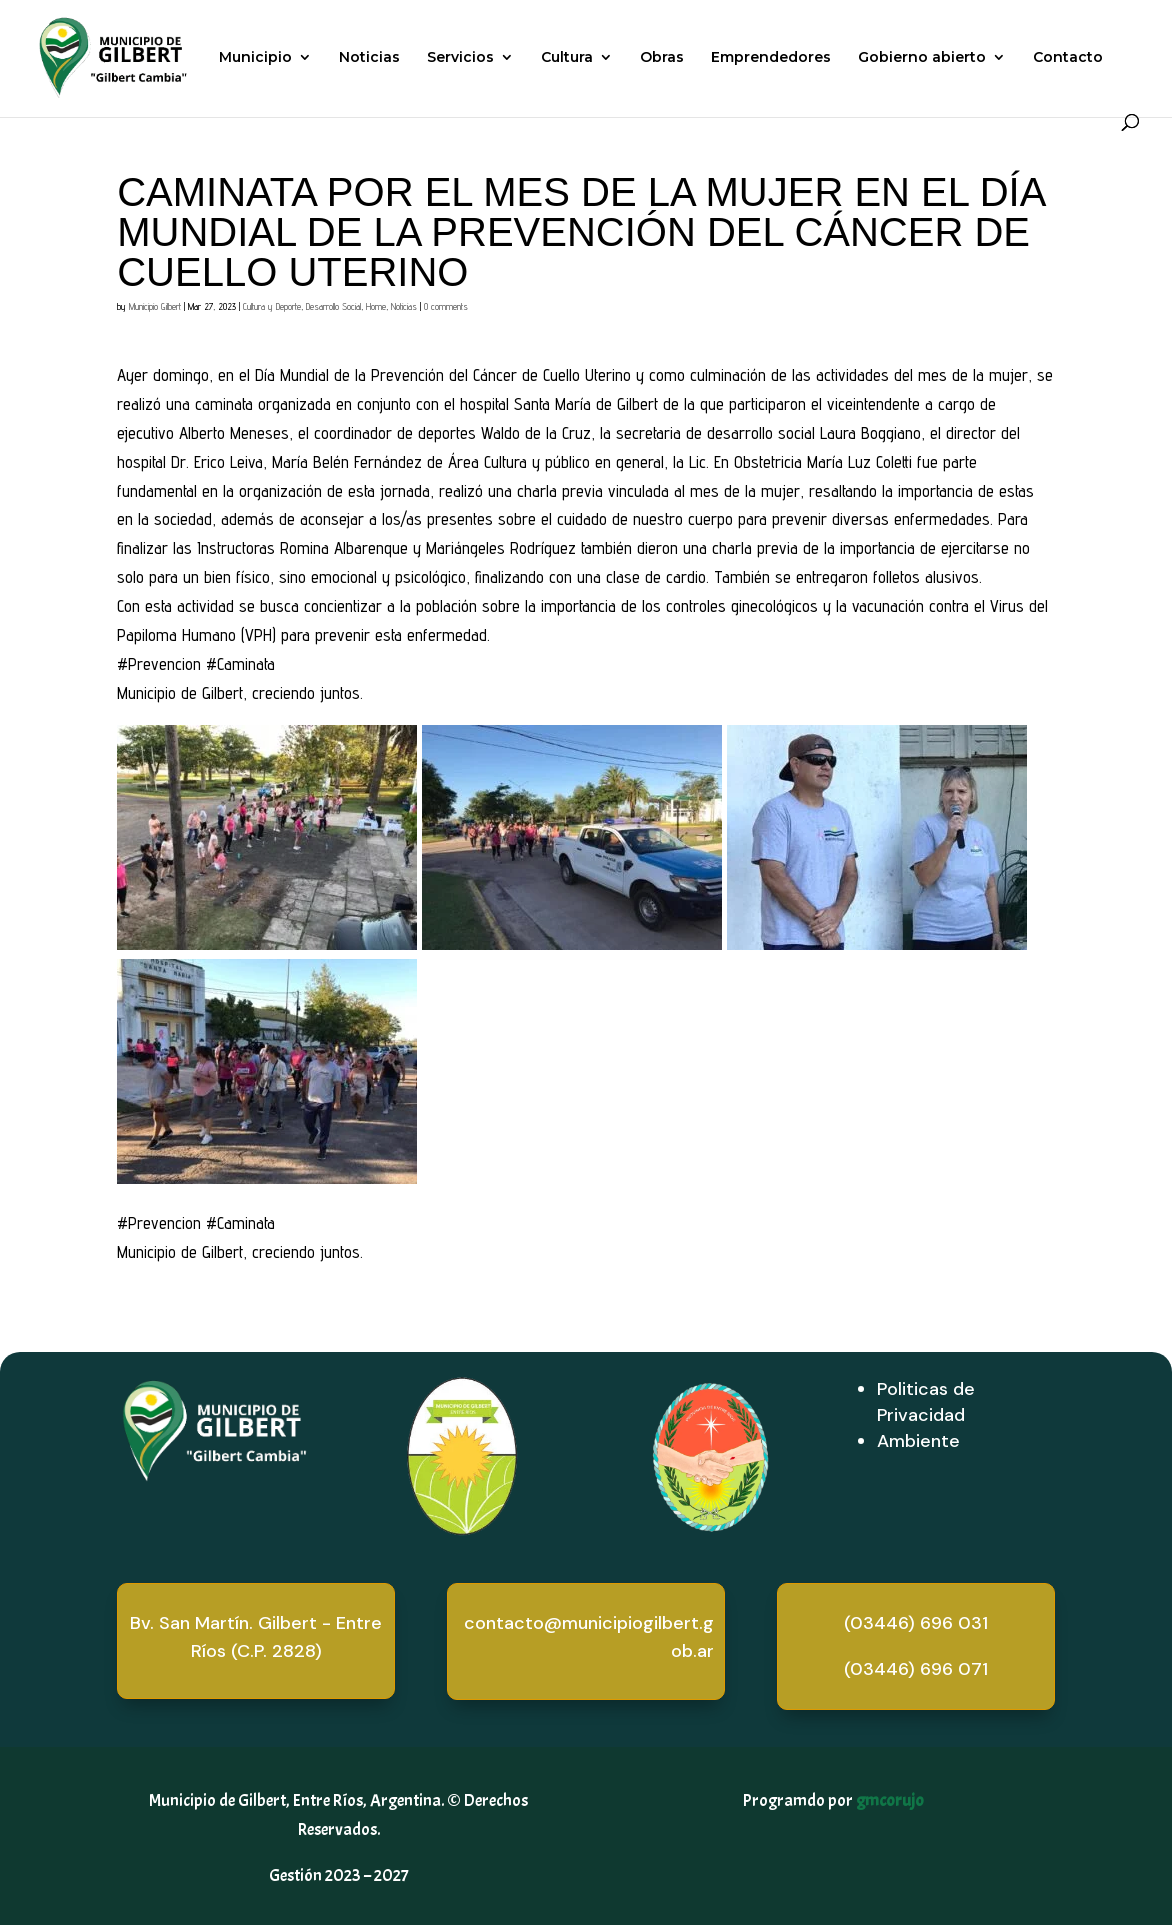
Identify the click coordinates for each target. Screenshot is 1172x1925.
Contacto (1068, 58)
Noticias (369, 58)
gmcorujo (890, 1800)
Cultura (567, 58)
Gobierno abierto (922, 58)
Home (376, 306)
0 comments (446, 306)
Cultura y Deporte (272, 306)
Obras (662, 58)
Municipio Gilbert (155, 306)
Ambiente (918, 1441)
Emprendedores (771, 58)
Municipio (255, 58)
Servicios (460, 58)
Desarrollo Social (333, 306)
